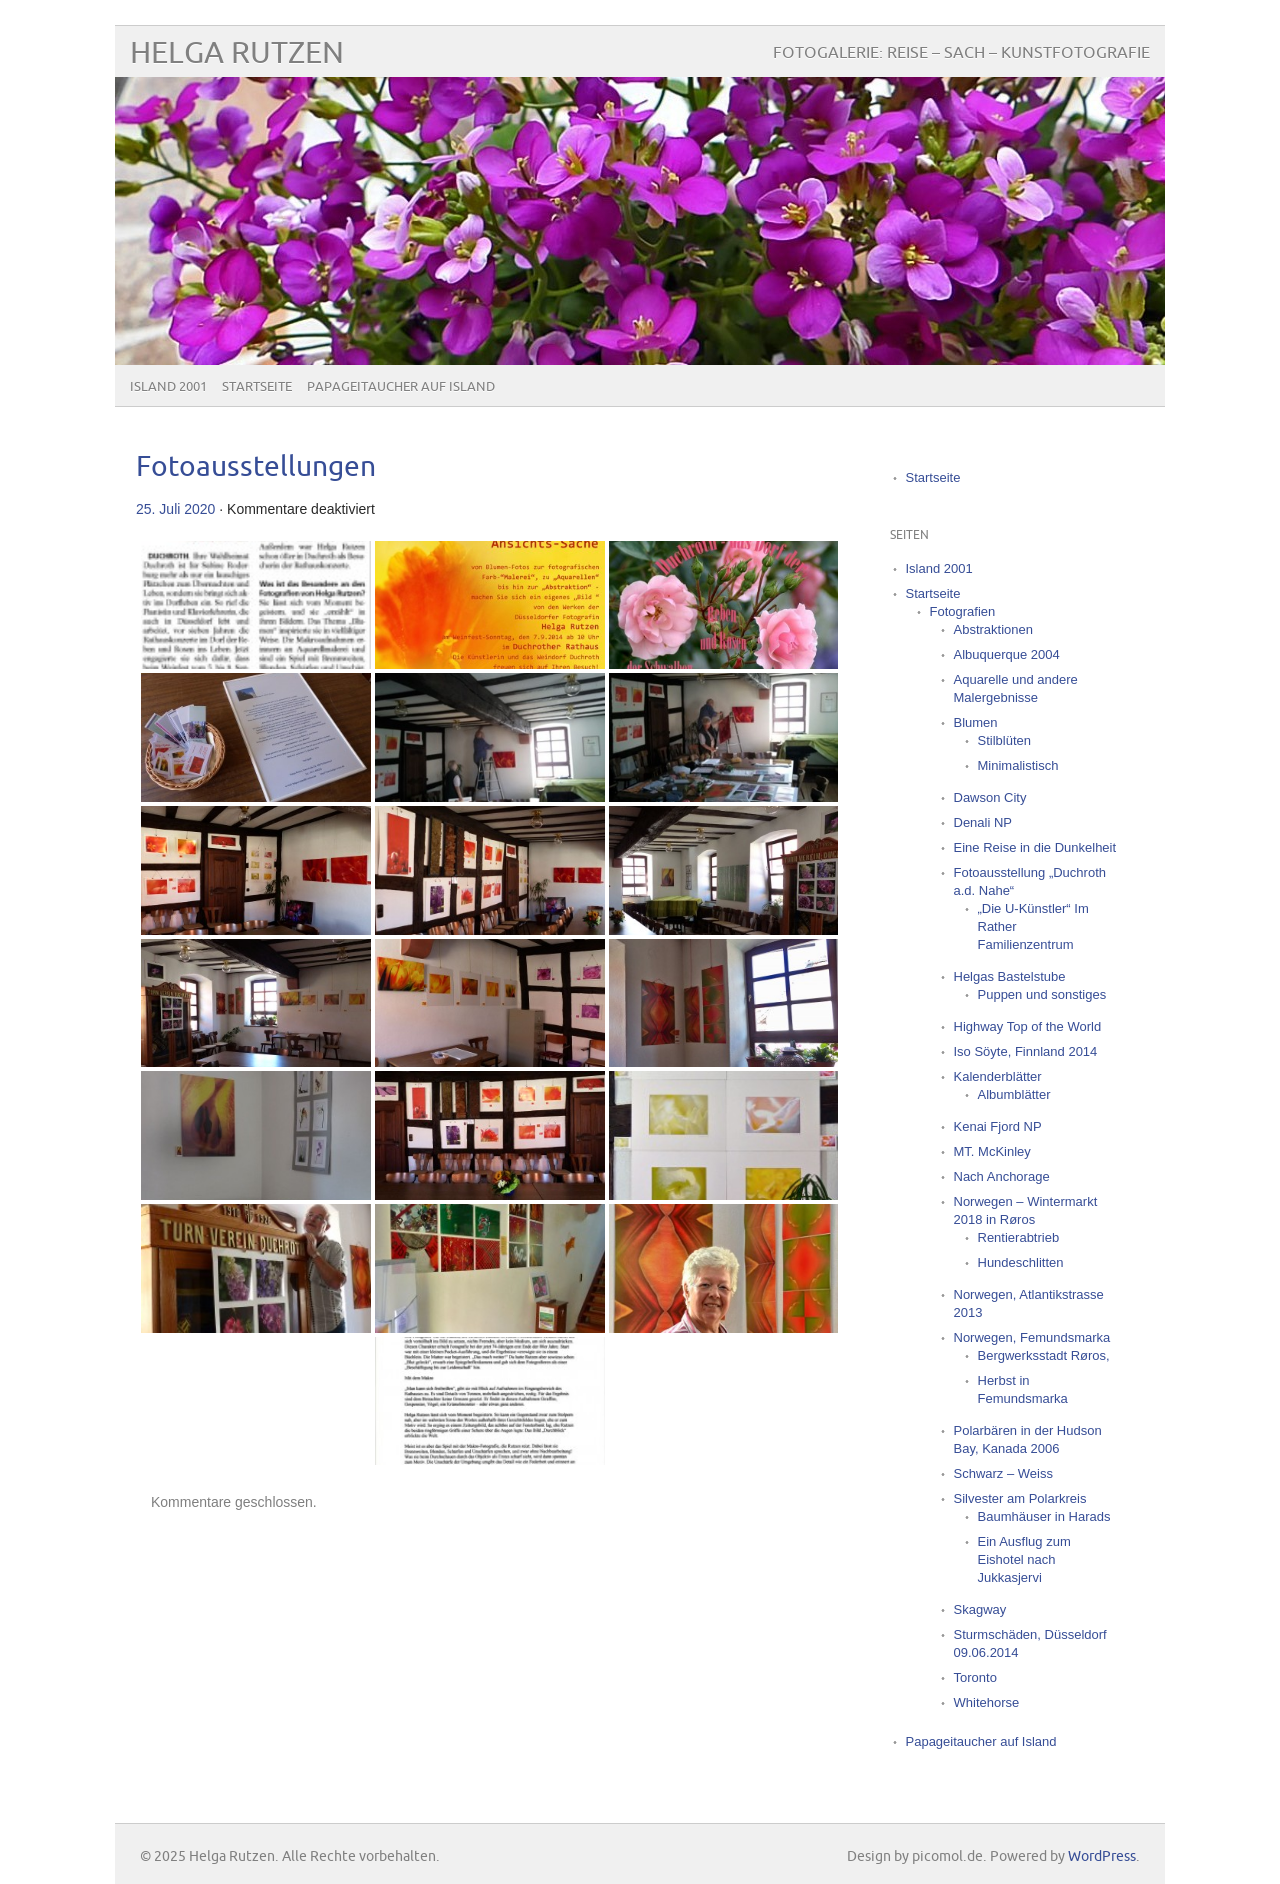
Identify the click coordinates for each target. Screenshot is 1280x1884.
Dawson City (990, 797)
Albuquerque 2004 (1007, 654)
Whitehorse (987, 1702)
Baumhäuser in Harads (1044, 1516)
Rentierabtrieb (1019, 1237)
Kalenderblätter (998, 1076)
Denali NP (983, 822)
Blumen (976, 722)
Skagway (980, 1609)
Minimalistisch (1018, 765)
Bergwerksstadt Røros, (1044, 1355)
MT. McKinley (992, 1151)
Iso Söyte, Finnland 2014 (1026, 1051)
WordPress (1102, 1856)
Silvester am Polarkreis (1020, 1498)
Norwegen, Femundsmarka (1032, 1337)
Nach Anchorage (1002, 1176)
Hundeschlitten (1021, 1262)
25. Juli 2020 (175, 509)
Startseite (257, 387)
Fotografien (963, 611)
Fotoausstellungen (256, 467)
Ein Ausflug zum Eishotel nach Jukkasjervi (1024, 1559)
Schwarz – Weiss (1003, 1473)
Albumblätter (1014, 1094)
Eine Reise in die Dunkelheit (1035, 847)
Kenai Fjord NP (998, 1126)
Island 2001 (168, 387)
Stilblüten (1004, 740)
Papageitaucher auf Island (401, 387)
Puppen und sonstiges (1042, 994)
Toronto (975, 1677)
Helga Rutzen (237, 53)
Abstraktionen (994, 629)
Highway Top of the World (1028, 1026)
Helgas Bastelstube (1010, 976)
